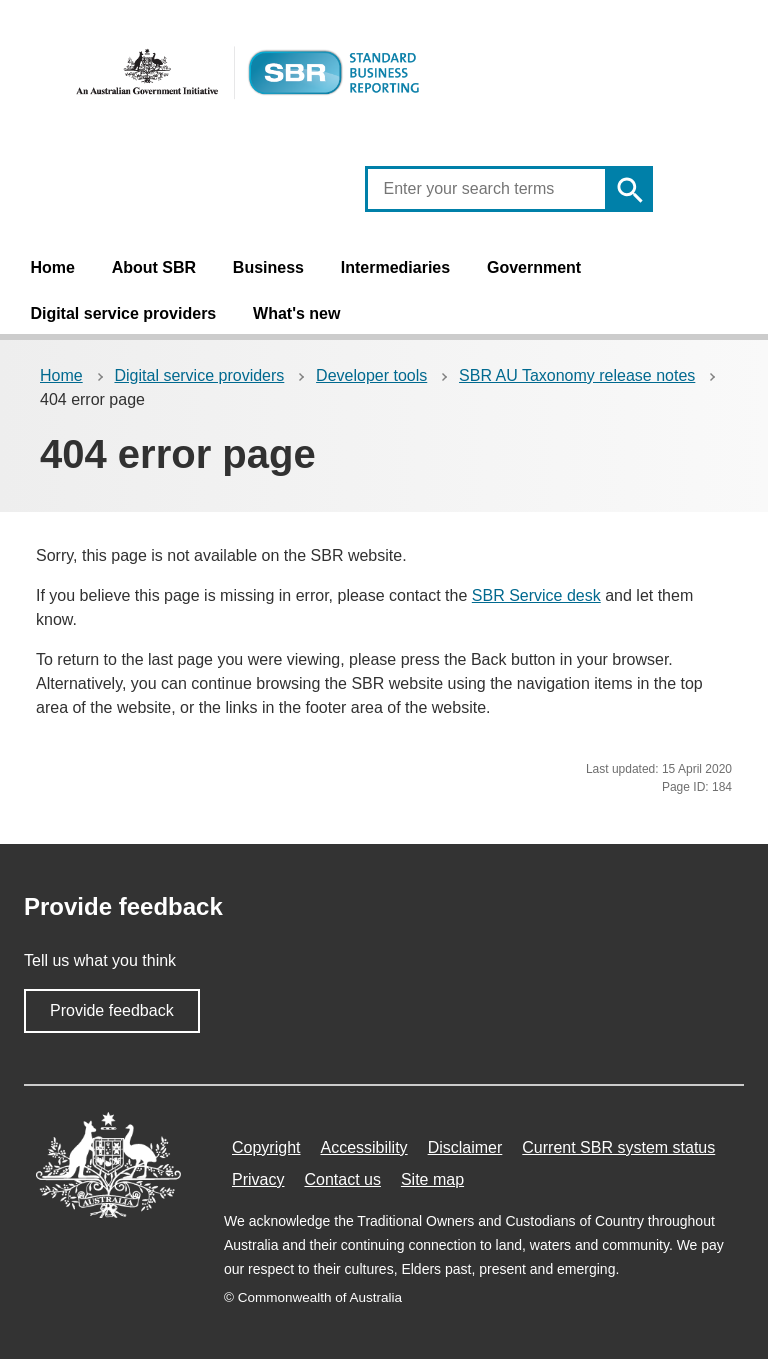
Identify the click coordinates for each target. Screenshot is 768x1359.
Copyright (266, 1147)
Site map (432, 1179)
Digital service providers (123, 313)
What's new (296, 313)
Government (534, 267)
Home (52, 267)
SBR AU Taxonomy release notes (577, 375)
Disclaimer (465, 1147)
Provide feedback (112, 1010)
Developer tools (371, 375)
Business (268, 267)
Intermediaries (395, 267)
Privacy (258, 1179)
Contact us (342, 1179)
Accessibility (363, 1147)
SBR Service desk (536, 595)
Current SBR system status (618, 1147)
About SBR (154, 267)
